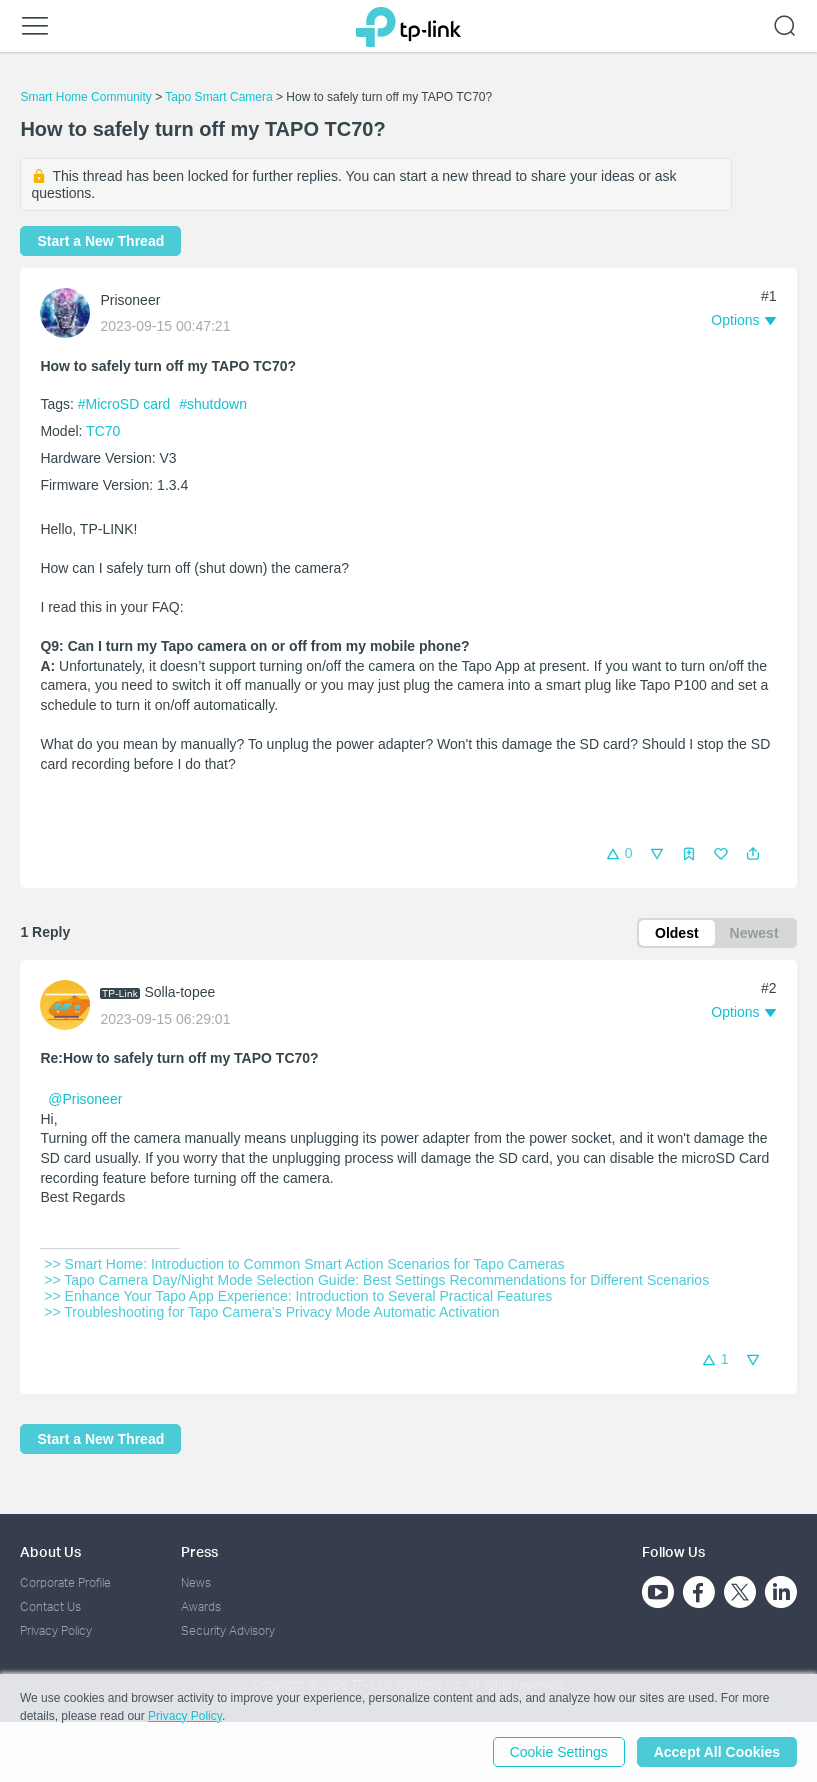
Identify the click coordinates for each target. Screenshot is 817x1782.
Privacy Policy (56, 1630)
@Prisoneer (85, 1099)
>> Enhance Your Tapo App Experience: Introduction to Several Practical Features (298, 1296)
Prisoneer (130, 300)
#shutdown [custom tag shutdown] (213, 404)
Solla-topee (179, 992)
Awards (201, 1606)
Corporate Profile (65, 1582)
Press (199, 1551)
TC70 (103, 431)
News (196, 1582)
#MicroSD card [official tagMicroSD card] (126, 404)
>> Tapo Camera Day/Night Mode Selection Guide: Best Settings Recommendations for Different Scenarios (376, 1280)
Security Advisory (228, 1630)
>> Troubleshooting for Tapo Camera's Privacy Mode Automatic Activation (271, 1312)
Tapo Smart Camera (218, 97)
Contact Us (50, 1606)
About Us (50, 1551)
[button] (753, 854)
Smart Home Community (85, 97)
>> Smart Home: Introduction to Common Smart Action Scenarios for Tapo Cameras (304, 1264)
